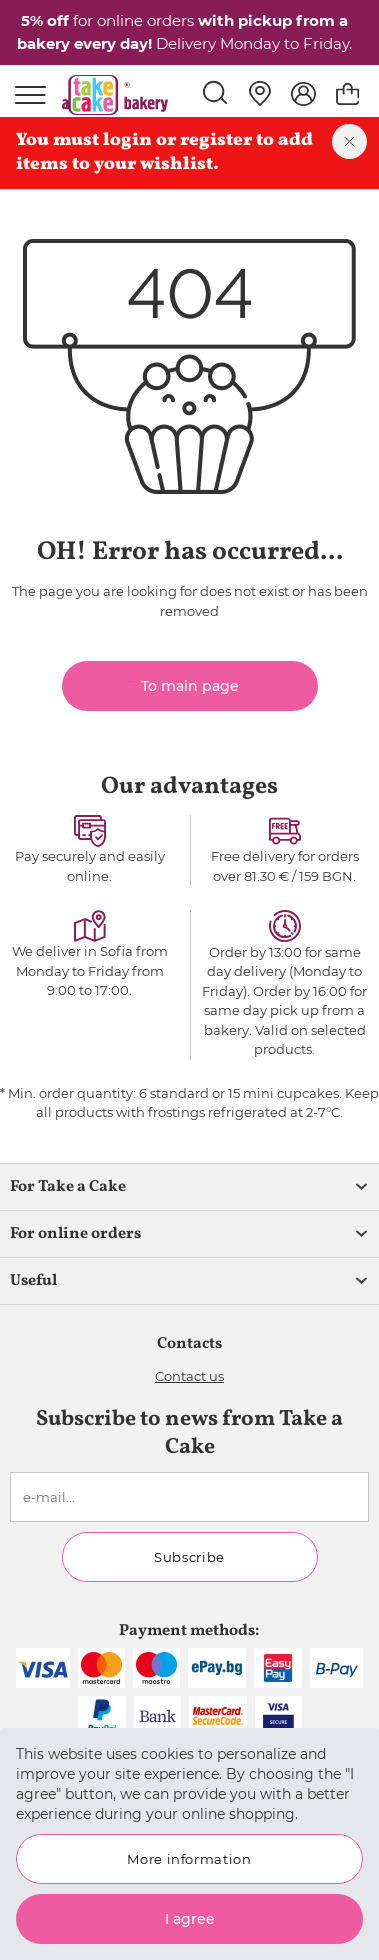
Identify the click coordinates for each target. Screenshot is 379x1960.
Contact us (189, 1376)
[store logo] (115, 95)
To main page (190, 686)
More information (189, 1859)
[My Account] (303, 94)
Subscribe (189, 1557)
